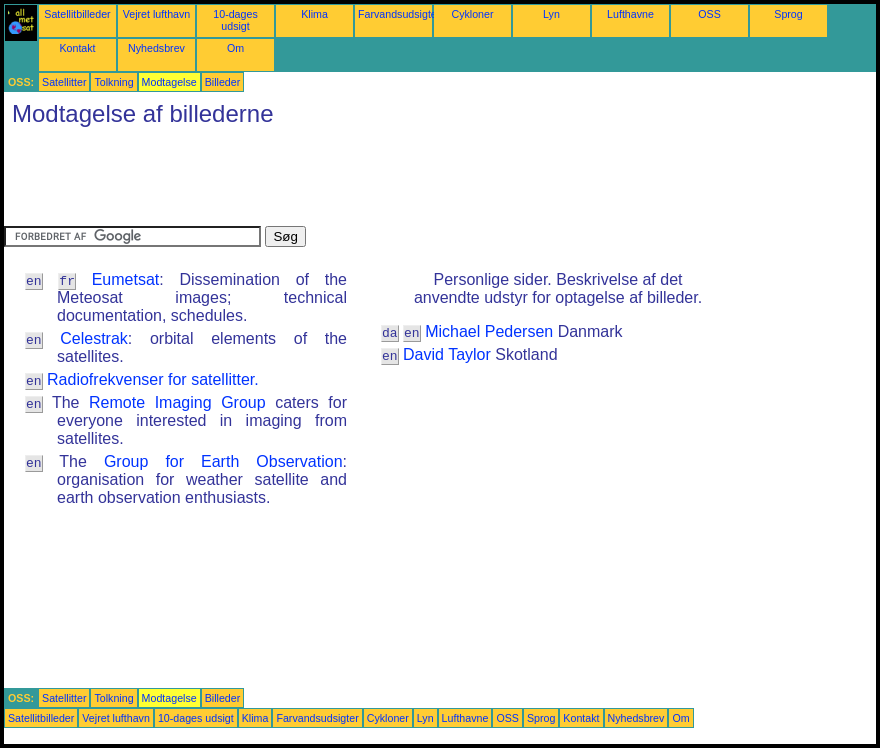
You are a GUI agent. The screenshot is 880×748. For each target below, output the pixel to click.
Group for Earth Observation (223, 461)
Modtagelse (169, 82)
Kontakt (77, 48)
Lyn (551, 14)
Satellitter (64, 82)
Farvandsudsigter (399, 14)
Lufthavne (630, 14)
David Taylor (447, 354)
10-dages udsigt (235, 20)
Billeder (223, 82)
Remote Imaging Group (177, 402)
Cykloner (472, 14)
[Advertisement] (368, 181)
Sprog (788, 14)
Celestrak (94, 338)
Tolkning (113, 82)
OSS (709, 14)
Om (235, 48)
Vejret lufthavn (157, 14)
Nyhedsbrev (156, 48)
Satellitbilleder (77, 14)
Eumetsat (126, 279)
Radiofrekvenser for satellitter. (153, 379)
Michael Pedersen (489, 331)
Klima (314, 14)
